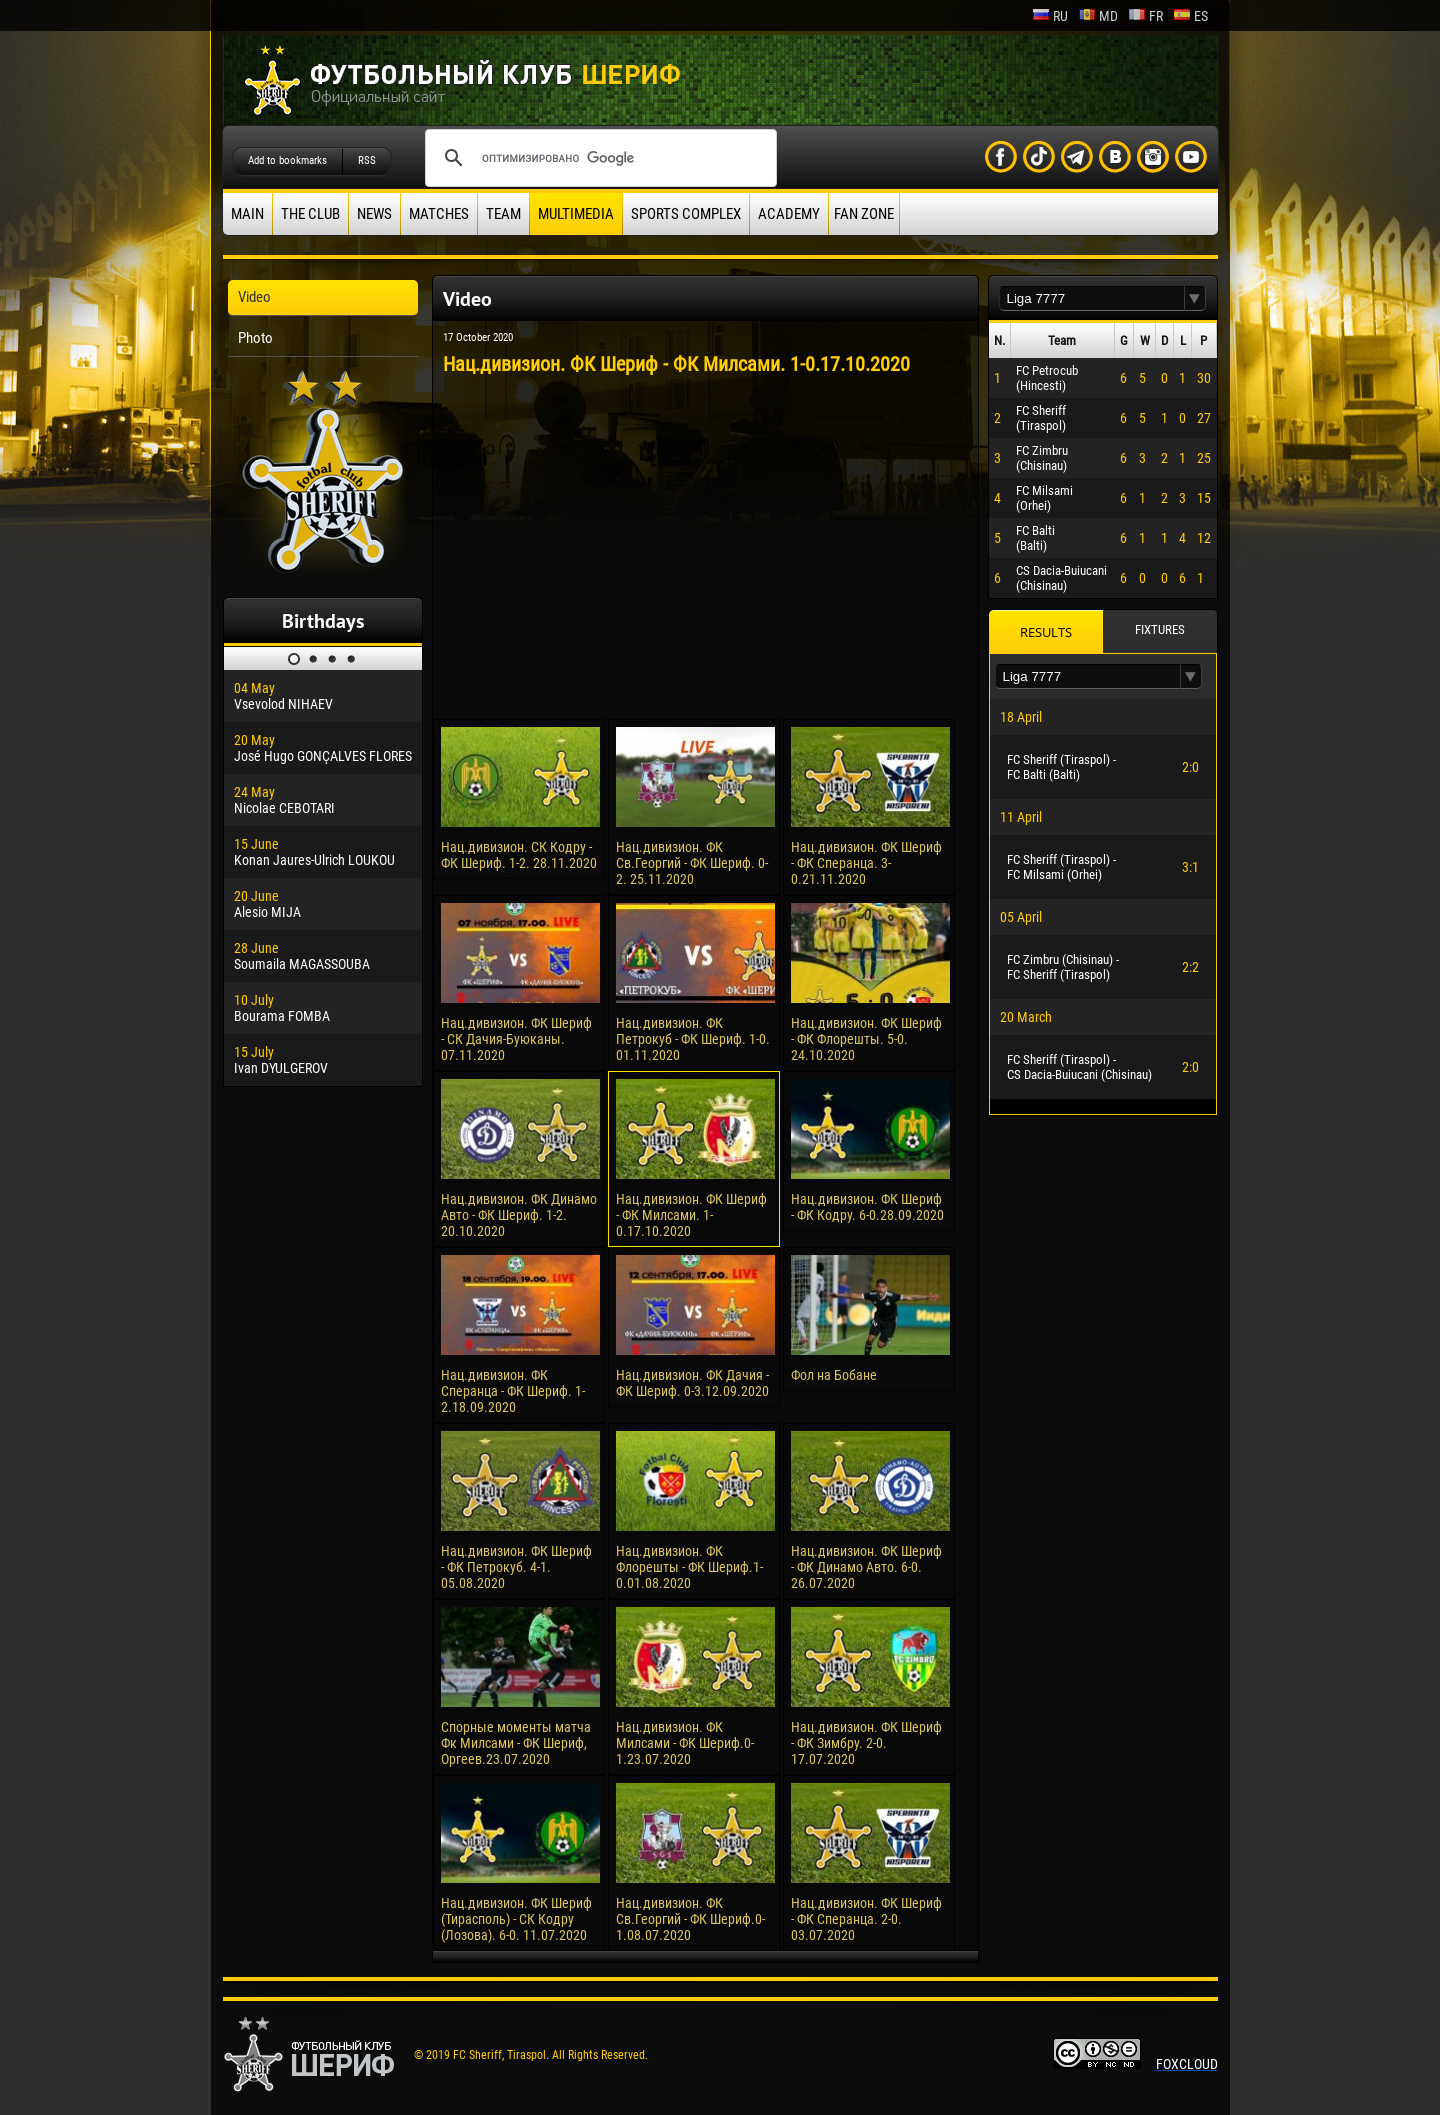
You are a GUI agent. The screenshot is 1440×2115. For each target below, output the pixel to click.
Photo (255, 338)
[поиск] (598, 158)
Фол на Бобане (834, 1375)
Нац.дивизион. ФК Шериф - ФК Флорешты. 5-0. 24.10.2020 (866, 1039)
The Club (310, 214)
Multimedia (576, 214)
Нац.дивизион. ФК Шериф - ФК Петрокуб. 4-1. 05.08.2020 (516, 1567)
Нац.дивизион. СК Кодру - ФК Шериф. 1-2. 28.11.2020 (519, 855)
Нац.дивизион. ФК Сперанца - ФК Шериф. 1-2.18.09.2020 (513, 1391)
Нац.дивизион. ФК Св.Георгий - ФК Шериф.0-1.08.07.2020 (690, 1919)
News (374, 214)
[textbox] (1092, 298)
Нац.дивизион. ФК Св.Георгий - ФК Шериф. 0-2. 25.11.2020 (692, 863)
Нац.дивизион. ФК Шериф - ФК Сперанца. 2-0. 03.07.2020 (866, 1919)
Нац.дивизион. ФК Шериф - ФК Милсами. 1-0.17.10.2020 (691, 1215)
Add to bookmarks (287, 160)
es (1190, 16)
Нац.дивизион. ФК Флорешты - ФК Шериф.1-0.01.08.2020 (689, 1567)
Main (247, 214)
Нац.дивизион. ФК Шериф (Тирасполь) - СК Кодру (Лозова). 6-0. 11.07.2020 (516, 1919)
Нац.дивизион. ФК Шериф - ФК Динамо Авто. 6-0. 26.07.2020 (866, 1567)
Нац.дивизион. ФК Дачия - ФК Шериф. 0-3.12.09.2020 (692, 1383)
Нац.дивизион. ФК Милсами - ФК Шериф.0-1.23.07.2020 (685, 1743)
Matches (439, 214)
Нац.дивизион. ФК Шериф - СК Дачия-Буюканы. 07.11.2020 (516, 1039)
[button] (1195, 298)
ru (1050, 16)
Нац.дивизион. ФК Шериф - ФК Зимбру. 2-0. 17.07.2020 (866, 1743)
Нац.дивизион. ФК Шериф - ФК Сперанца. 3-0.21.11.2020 (866, 863)
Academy (789, 214)
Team (503, 214)
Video (254, 297)
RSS (367, 160)
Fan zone (864, 214)
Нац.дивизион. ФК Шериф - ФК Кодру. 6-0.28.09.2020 (867, 1207)
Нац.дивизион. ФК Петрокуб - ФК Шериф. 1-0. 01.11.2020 (693, 1039)
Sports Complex (686, 214)
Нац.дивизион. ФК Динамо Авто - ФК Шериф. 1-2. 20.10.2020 (519, 1215)
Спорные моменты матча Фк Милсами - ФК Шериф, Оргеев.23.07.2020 (516, 1743)
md (1098, 16)
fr (1145, 16)
